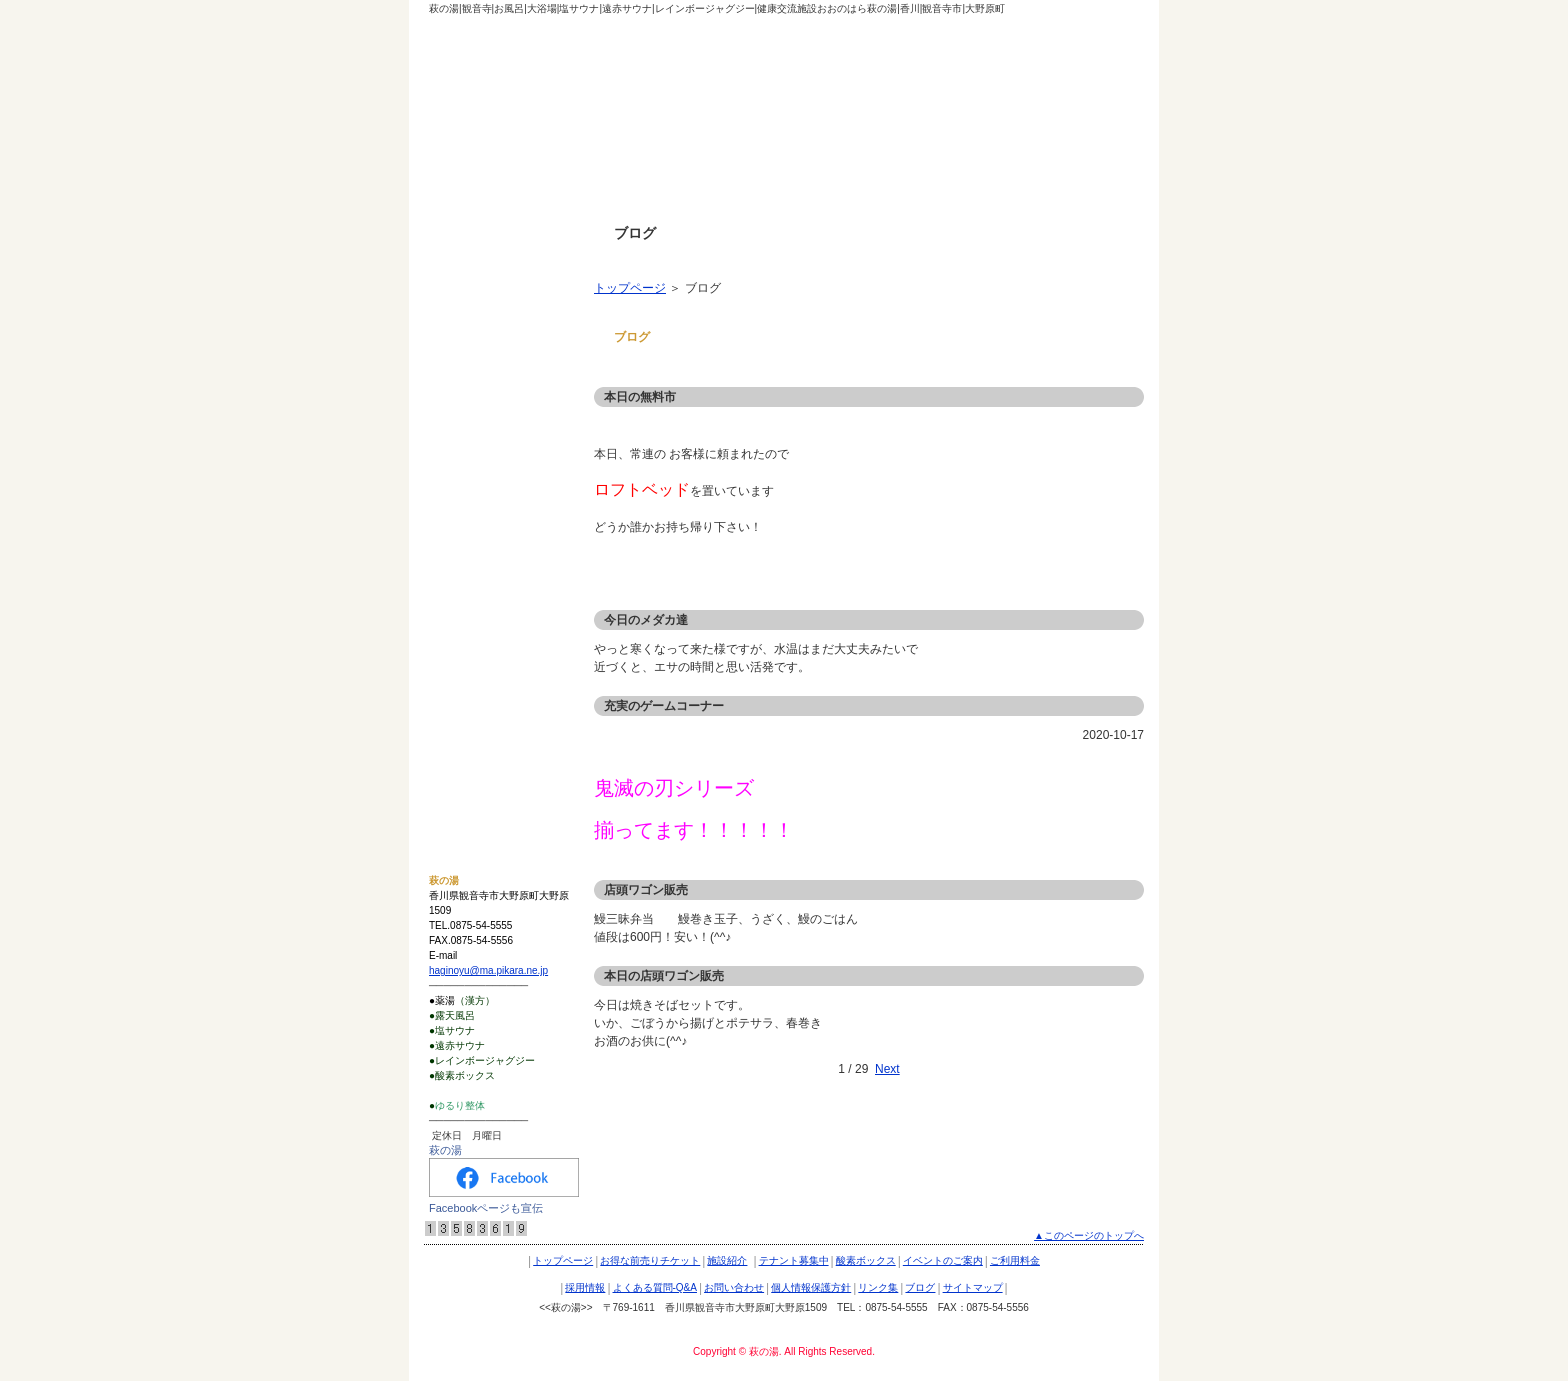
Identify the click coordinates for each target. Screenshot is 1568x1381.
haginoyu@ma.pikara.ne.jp (488, 970)
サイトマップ (472, 743)
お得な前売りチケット (496, 299)
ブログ (454, 706)
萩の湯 (445, 1150)
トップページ (630, 288)
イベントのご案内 (484, 447)
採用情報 (460, 521)
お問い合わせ (472, 595)
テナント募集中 (478, 373)
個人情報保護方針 (484, 632)
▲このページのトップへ (1089, 1235)
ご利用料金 (466, 484)
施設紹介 (460, 336)
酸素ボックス (472, 410)
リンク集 (460, 669)
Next (887, 1069)
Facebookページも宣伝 (486, 1208)
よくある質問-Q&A (487, 558)
